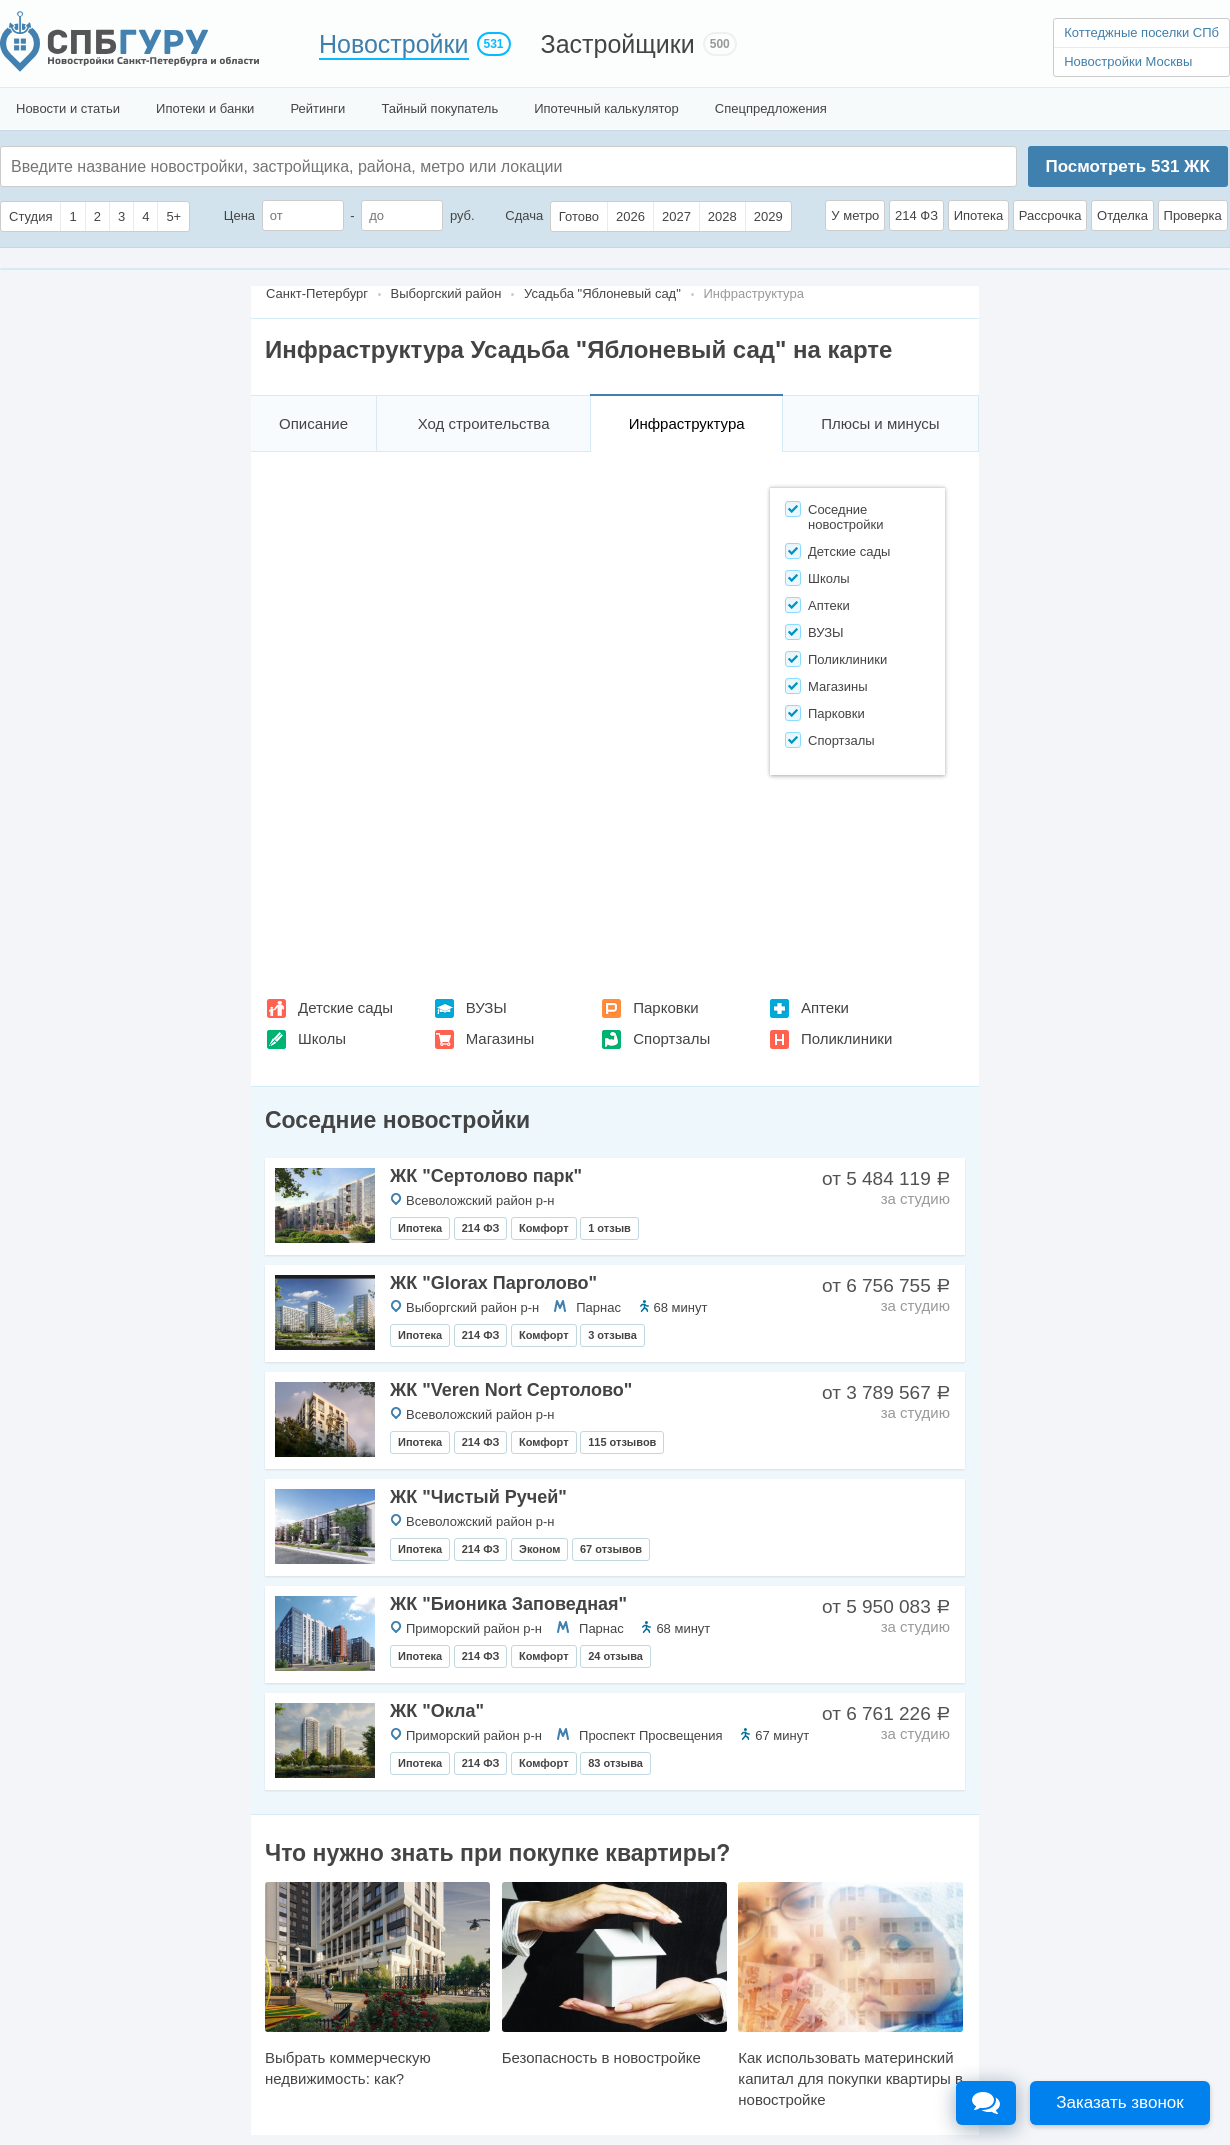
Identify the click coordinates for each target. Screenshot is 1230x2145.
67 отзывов (611, 1549)
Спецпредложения (771, 108)
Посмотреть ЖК (1127, 166)
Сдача (524, 215)
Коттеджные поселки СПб (1141, 32)
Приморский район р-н (474, 1628)
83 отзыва (615, 1763)
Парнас (598, 1307)
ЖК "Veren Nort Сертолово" (511, 1390)
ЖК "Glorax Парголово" (493, 1283)
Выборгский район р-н (472, 1307)
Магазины (500, 1038)
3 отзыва (612, 1335)
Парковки (665, 1007)
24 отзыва (615, 1656)
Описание (313, 423)
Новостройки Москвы (1128, 61)
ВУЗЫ (486, 1007)
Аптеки (825, 1007)
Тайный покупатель (439, 108)
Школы (322, 1038)
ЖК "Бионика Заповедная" (508, 1604)
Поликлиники (846, 1038)
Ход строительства (484, 423)
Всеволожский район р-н (480, 1200)
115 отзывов (622, 1442)
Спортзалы (671, 1038)
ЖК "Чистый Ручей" (478, 1497)
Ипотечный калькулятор (606, 108)
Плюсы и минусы (880, 423)
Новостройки (394, 44)
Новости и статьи (68, 108)
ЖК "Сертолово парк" (486, 1176)
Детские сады (345, 1007)
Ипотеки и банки (205, 108)
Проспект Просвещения (651, 1735)
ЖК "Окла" (437, 1711)
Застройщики (618, 44)
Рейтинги (317, 108)
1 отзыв (609, 1228)
